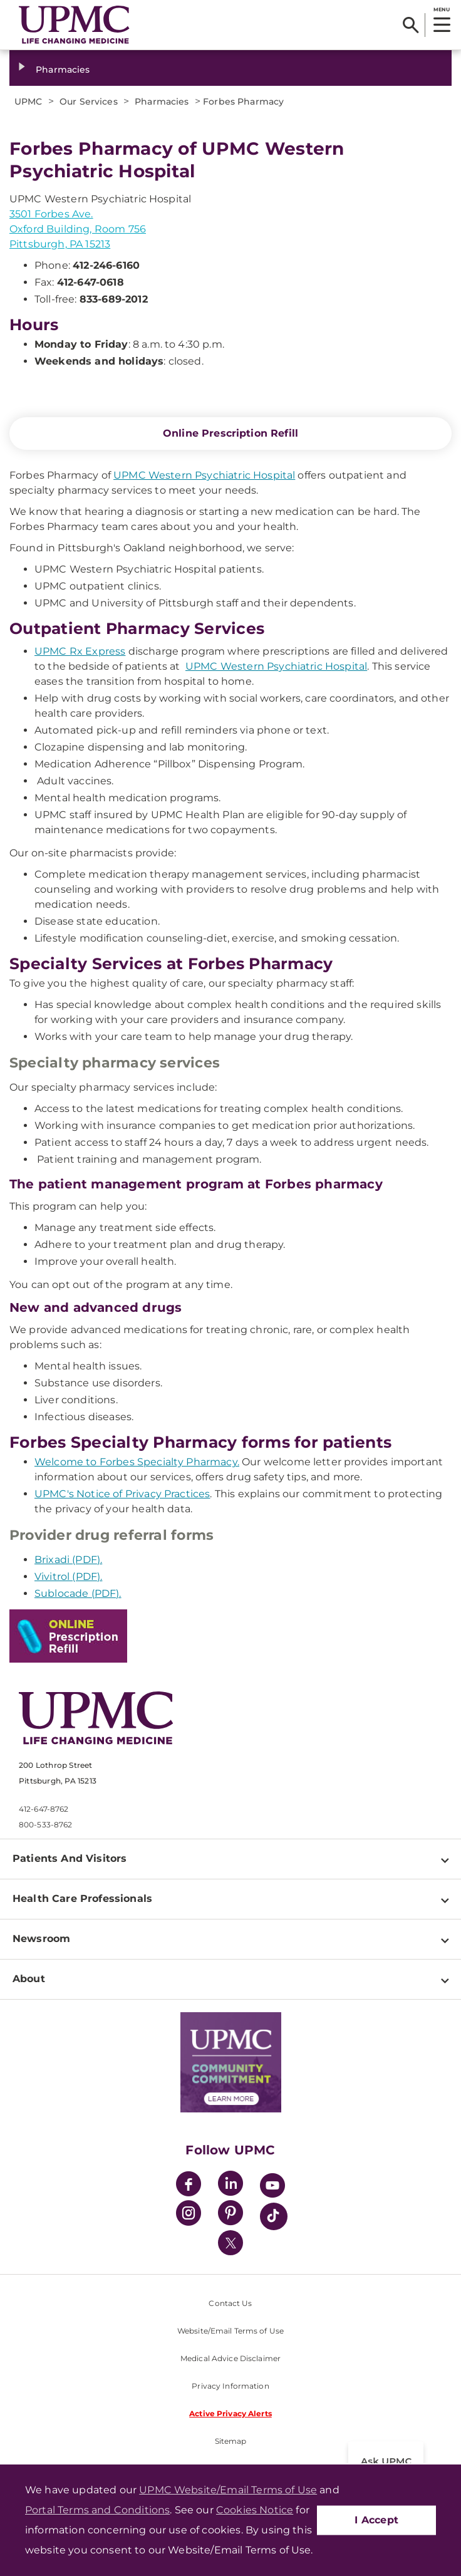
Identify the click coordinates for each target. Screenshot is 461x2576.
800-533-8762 (45, 1824)
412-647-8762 (43, 1809)
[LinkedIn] (230, 2185)
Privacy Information (230, 2386)
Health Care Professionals (82, 1898)
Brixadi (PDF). (68, 1560)
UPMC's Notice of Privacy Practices (122, 1494)
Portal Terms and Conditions (97, 2510)
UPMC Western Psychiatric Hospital (204, 475)
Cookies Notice (254, 2510)
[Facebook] (188, 2185)
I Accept (376, 2520)
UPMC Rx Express (79, 651)
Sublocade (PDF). (78, 1593)
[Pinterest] (230, 2214)
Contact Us (230, 2303)
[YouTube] (272, 2187)
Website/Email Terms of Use (230, 2330)
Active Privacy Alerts (230, 2413)
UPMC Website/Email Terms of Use (228, 2490)
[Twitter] (230, 2242)
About (29, 1979)
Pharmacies (63, 69)
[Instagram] (188, 2214)
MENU (441, 9)
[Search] (410, 25)
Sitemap (231, 2441)
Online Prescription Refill (230, 433)
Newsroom (41, 1939)
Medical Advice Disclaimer (230, 2358)
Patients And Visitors (70, 1858)
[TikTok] (273, 2216)
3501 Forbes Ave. (51, 214)
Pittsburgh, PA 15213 (59, 244)
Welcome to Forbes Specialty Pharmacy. (136, 1462)
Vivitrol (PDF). (68, 1576)
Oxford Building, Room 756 (77, 229)
